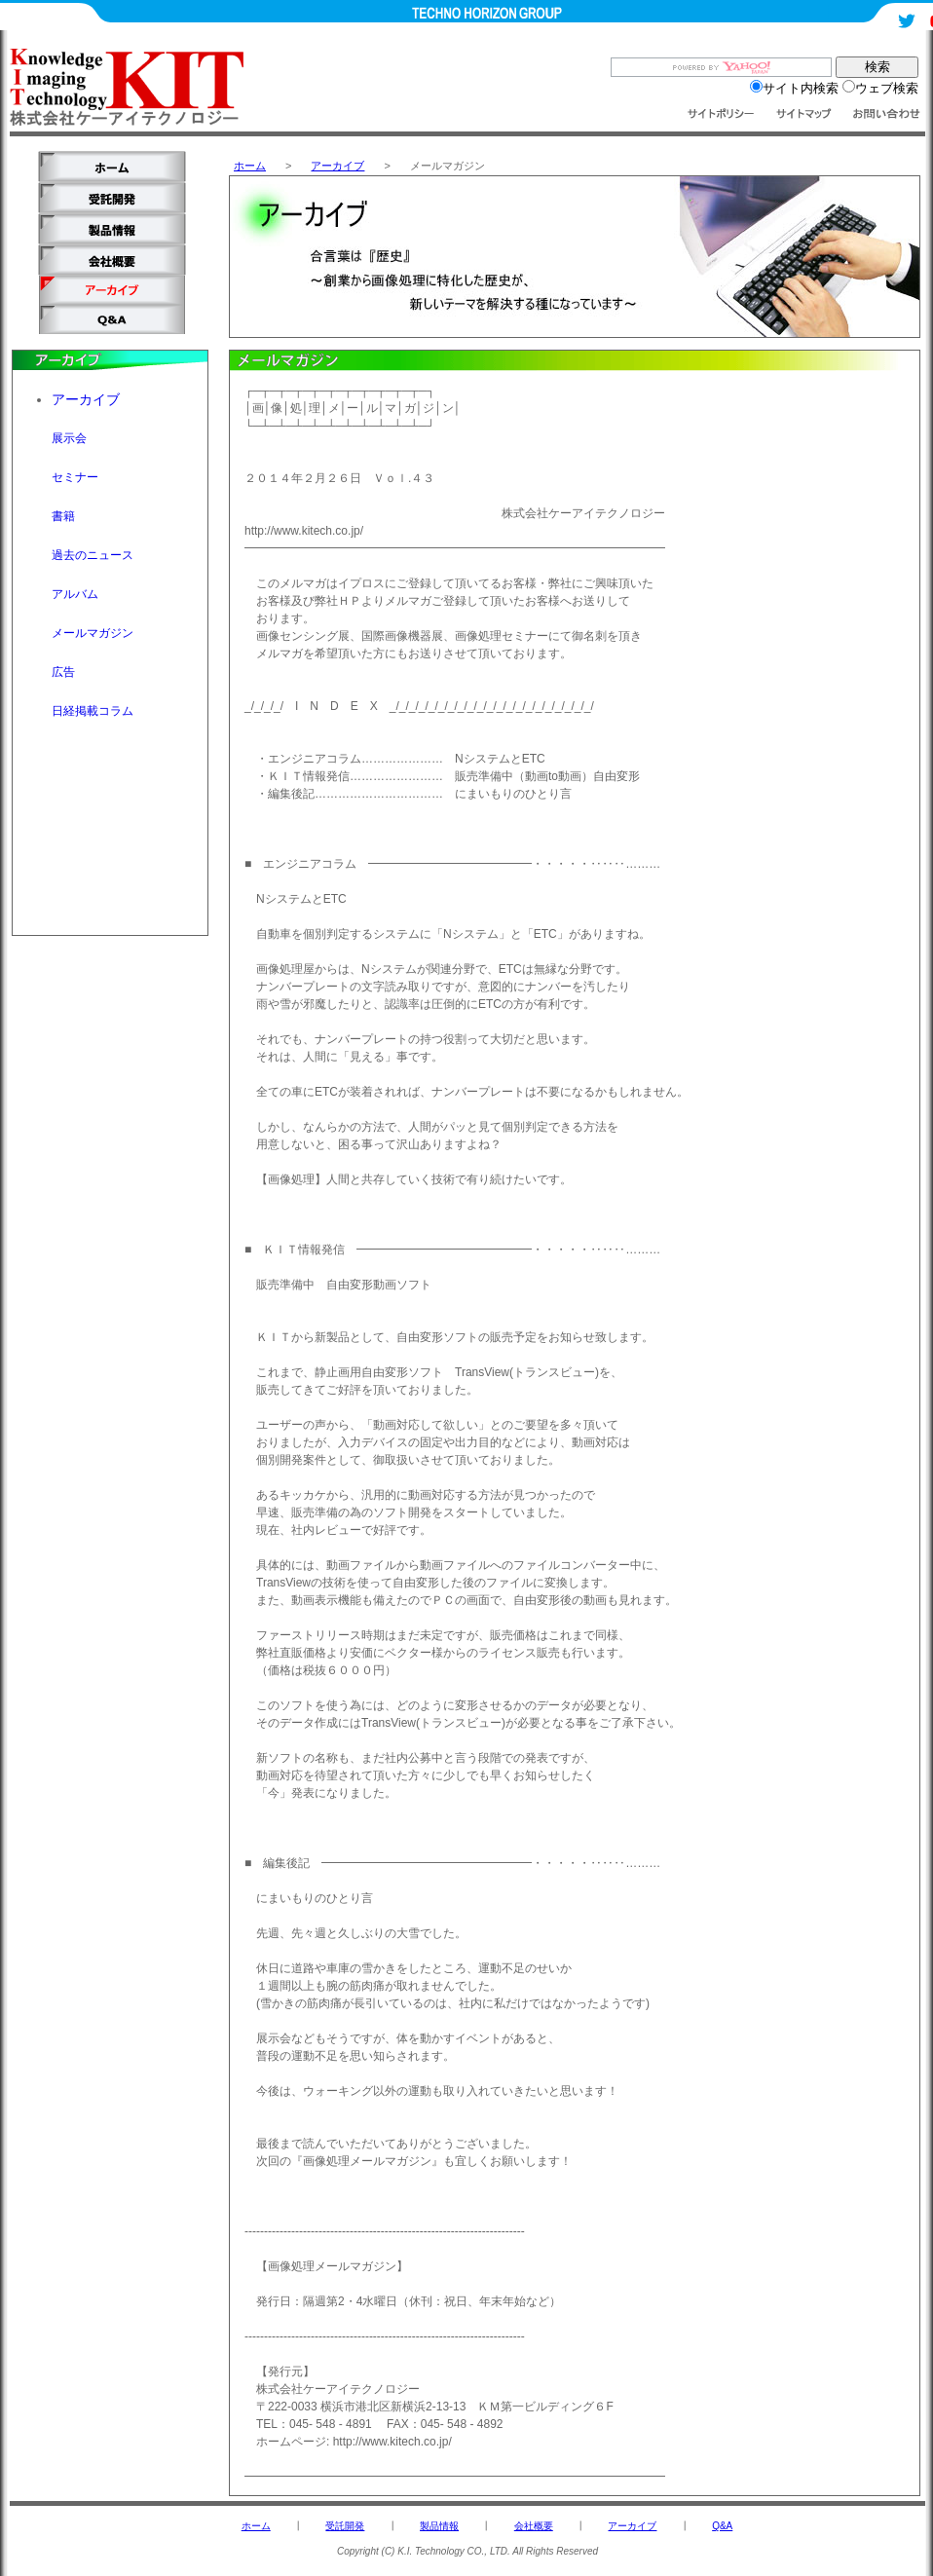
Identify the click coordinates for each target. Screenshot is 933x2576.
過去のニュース (92, 555)
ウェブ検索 (880, 88)
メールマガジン (92, 633)
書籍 (63, 516)
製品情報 (439, 2525)
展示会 (69, 438)
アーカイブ (337, 165)
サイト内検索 (794, 88)
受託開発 (344, 2525)
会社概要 (533, 2525)
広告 (63, 672)
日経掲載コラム (92, 711)
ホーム (250, 165)
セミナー (75, 477)
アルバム (75, 594)
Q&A (722, 2525)
